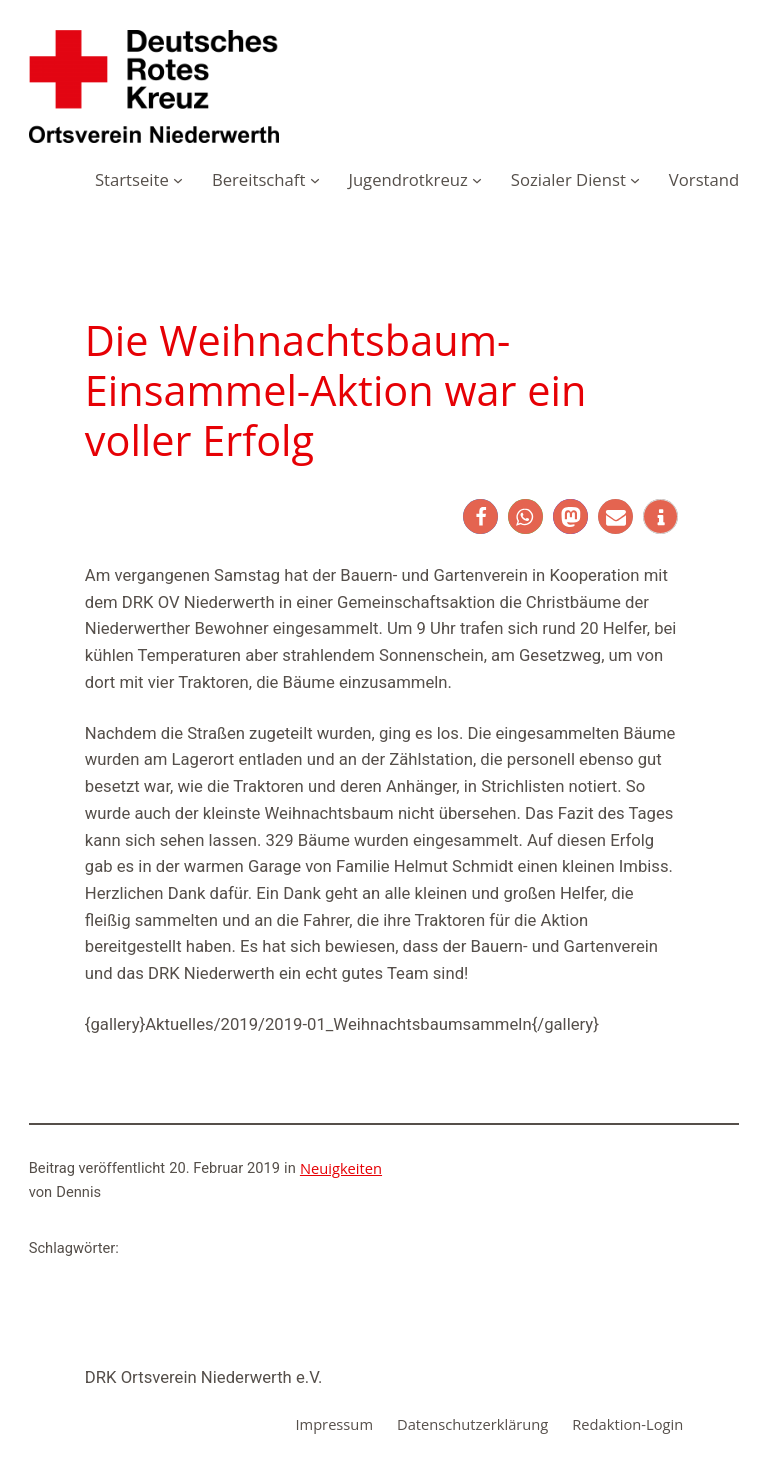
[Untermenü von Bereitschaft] (315, 180)
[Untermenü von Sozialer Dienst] (635, 180)
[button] (480, 516)
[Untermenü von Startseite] (178, 180)
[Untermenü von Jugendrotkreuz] (477, 180)
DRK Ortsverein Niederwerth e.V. (204, 1377)
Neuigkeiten (341, 1168)
